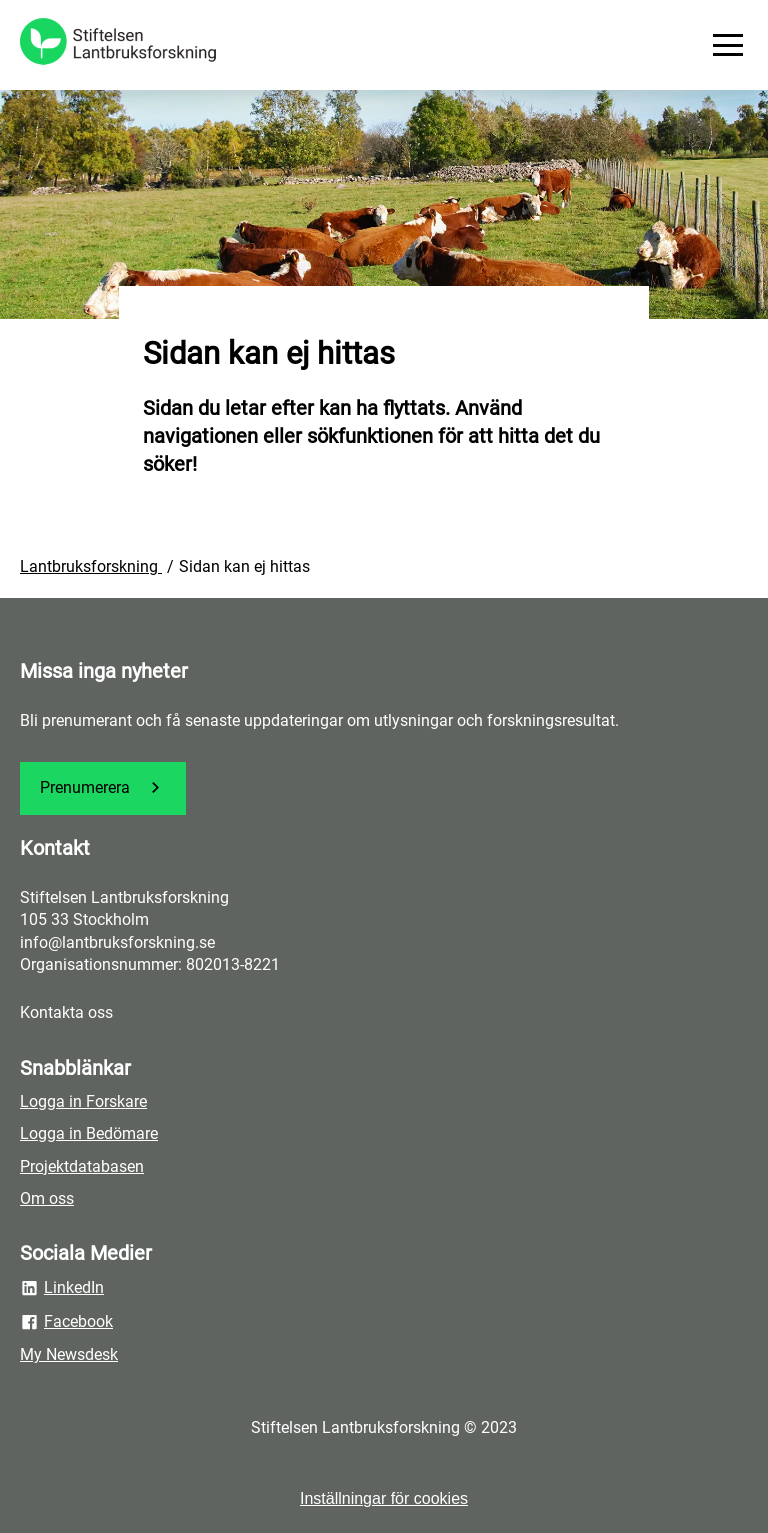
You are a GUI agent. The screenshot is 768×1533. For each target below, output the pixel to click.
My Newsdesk (69, 1354)
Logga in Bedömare (89, 1133)
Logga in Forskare (83, 1101)
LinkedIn (62, 1288)
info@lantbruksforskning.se (117, 942)
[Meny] (728, 45)
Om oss (47, 1198)
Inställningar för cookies (384, 1498)
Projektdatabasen (82, 1166)
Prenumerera (103, 787)
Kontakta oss (66, 1012)
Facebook (66, 1322)
